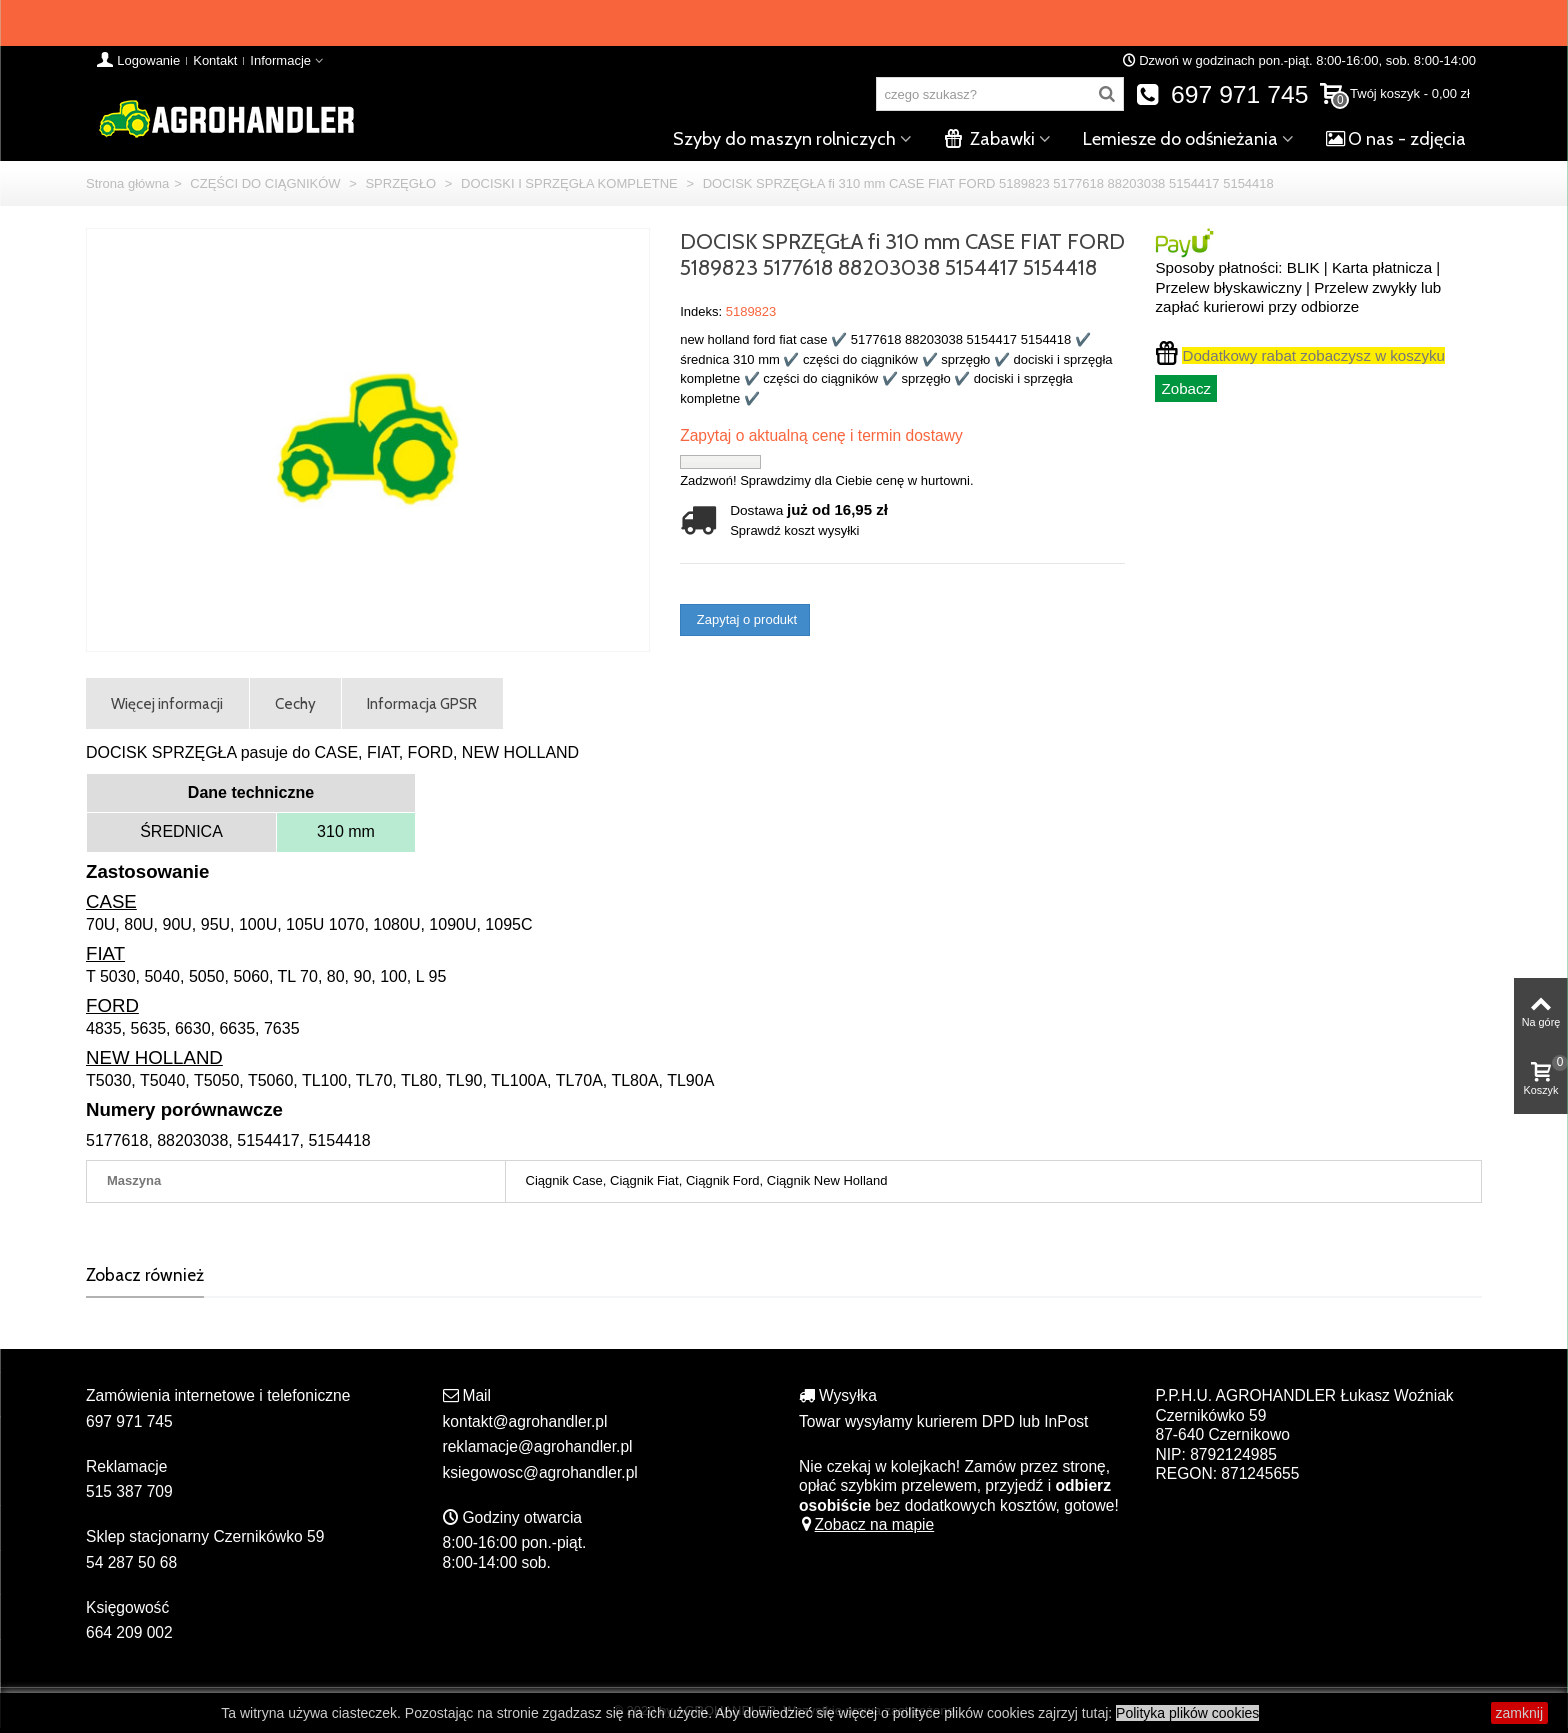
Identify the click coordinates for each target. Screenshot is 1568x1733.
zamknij (1505, 1717)
